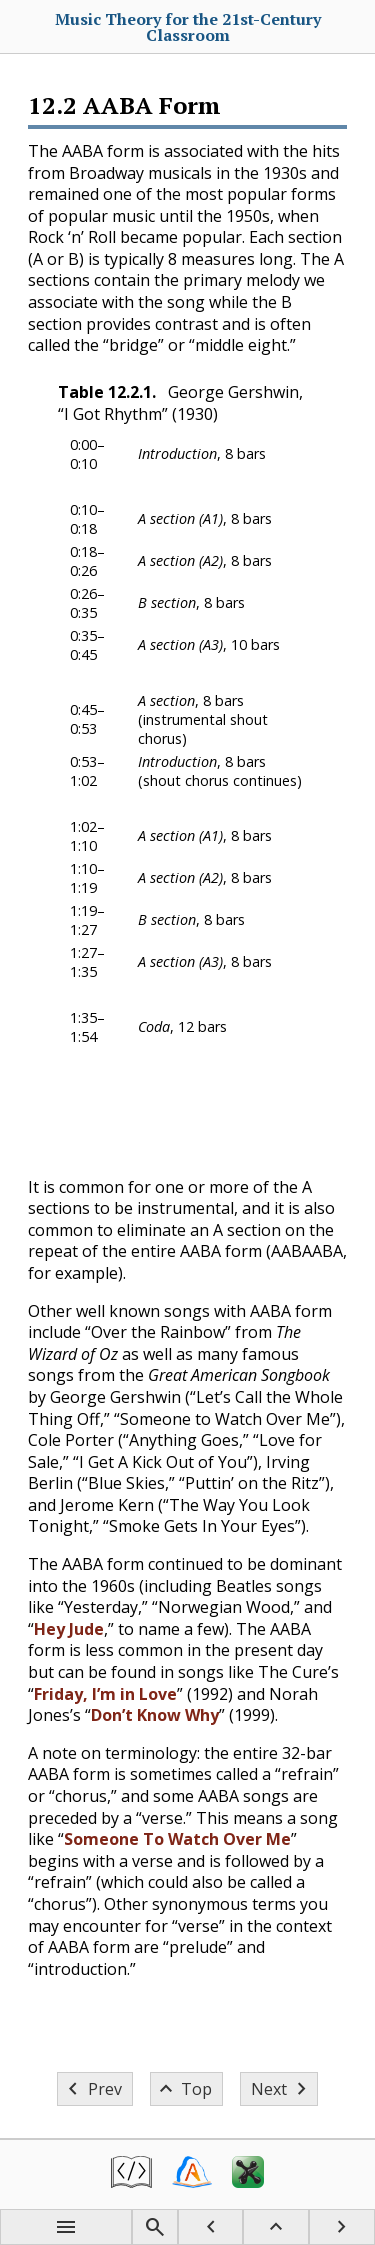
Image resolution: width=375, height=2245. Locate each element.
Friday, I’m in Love (105, 1694)
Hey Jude (69, 1629)
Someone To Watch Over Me (177, 1839)
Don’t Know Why (155, 1715)
